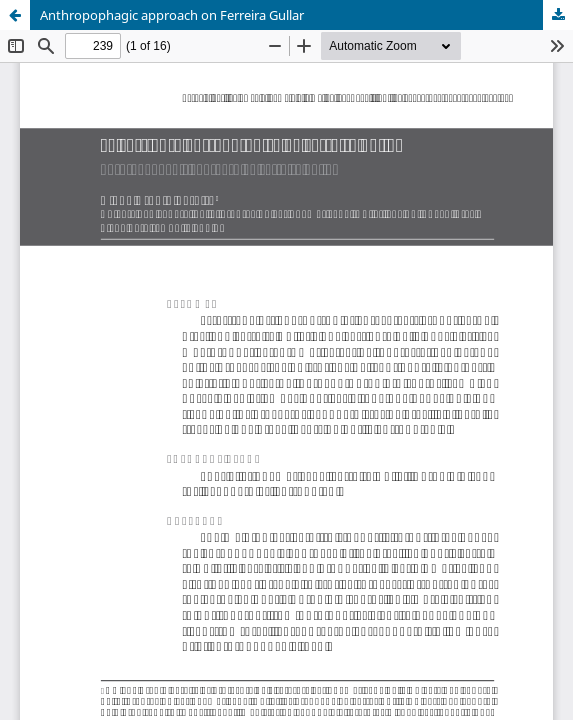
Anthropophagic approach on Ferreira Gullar (172, 15)
